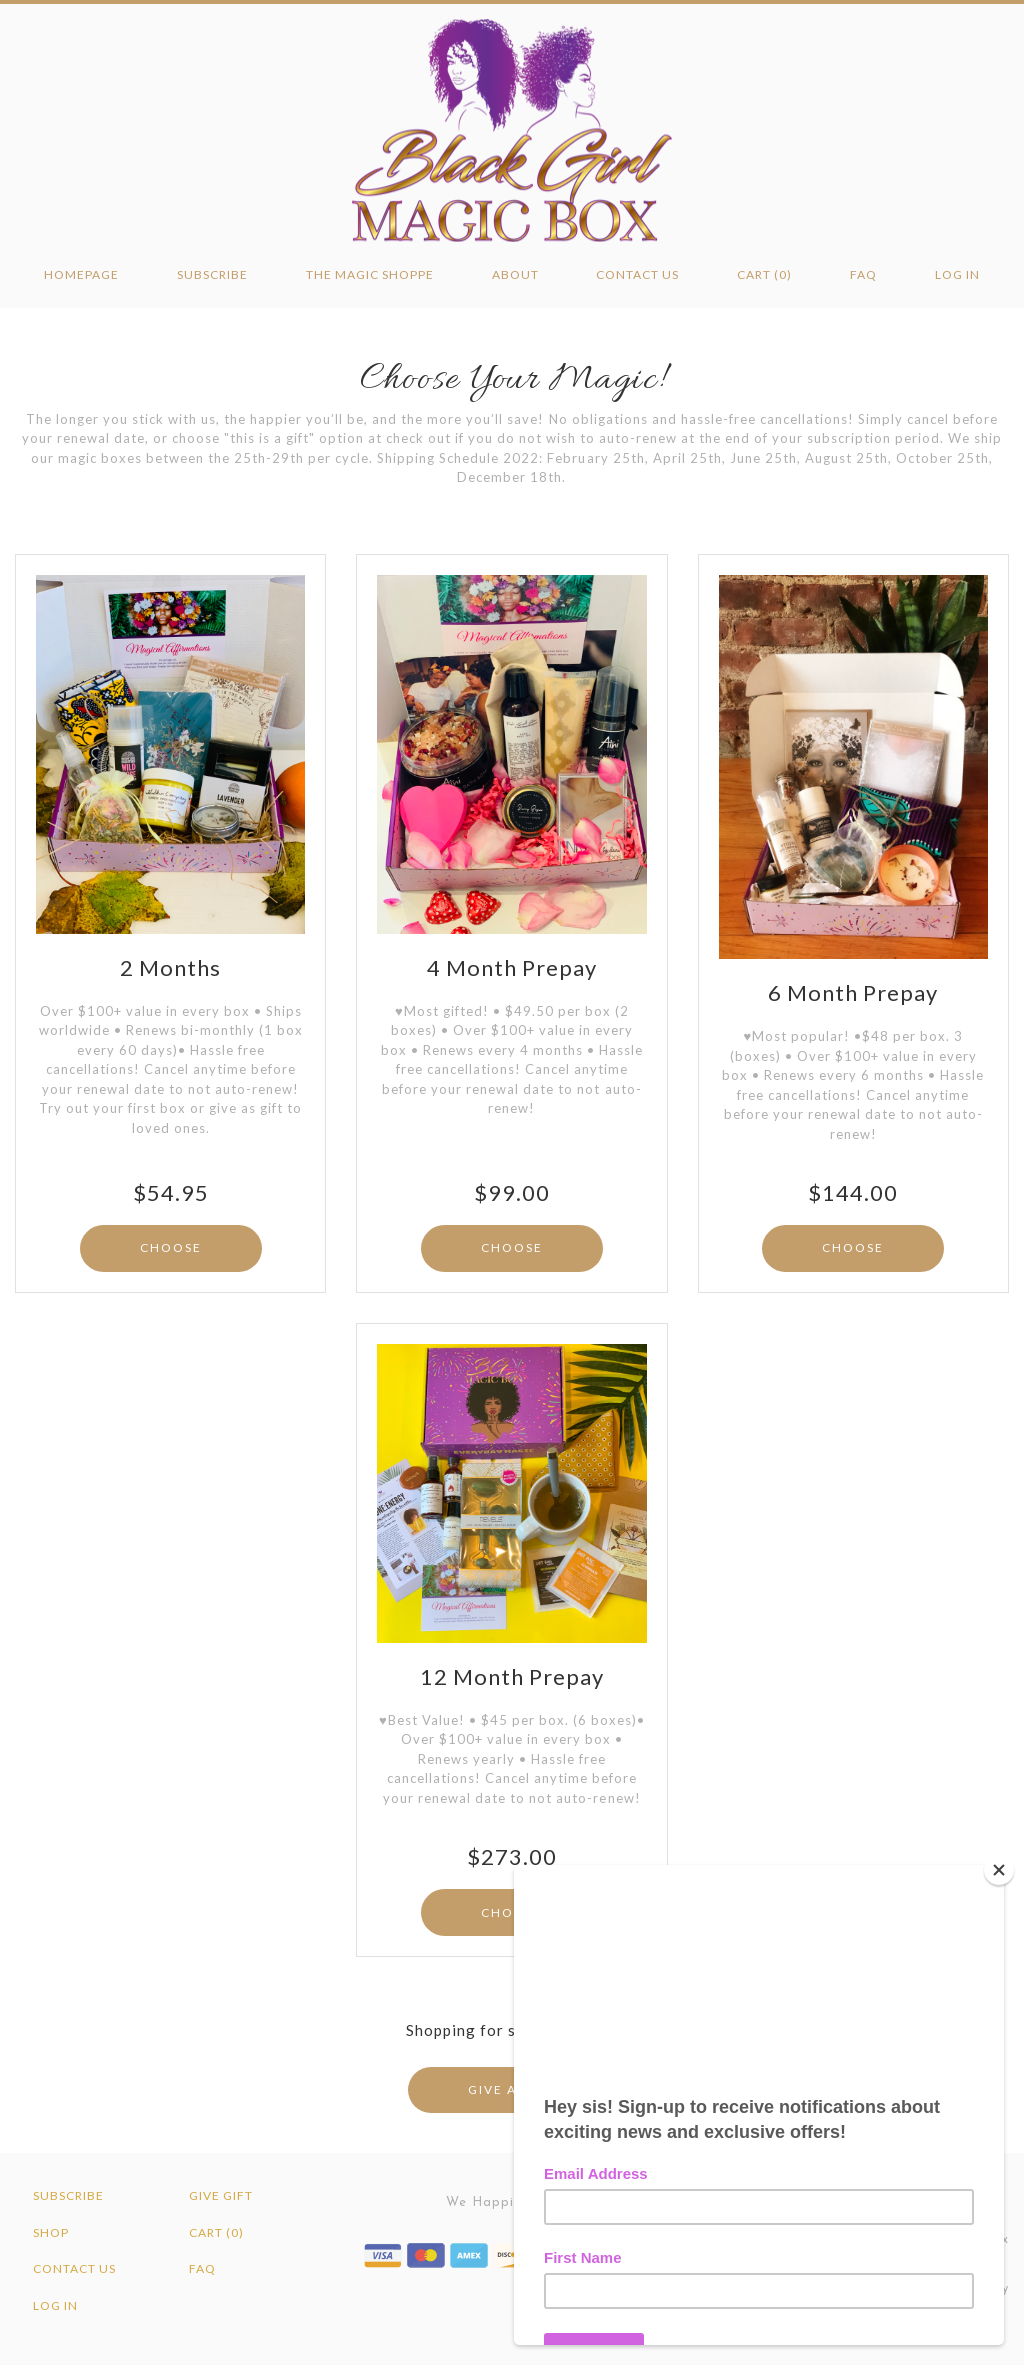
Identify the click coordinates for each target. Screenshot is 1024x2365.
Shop (51, 2232)
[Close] (999, 1870)
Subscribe (212, 274)
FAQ (863, 274)
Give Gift (221, 2195)
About (515, 274)
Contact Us (637, 274)
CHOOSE (171, 1247)
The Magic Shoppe (370, 274)
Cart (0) (764, 274)
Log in (957, 274)
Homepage (81, 274)
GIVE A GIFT (511, 2089)
